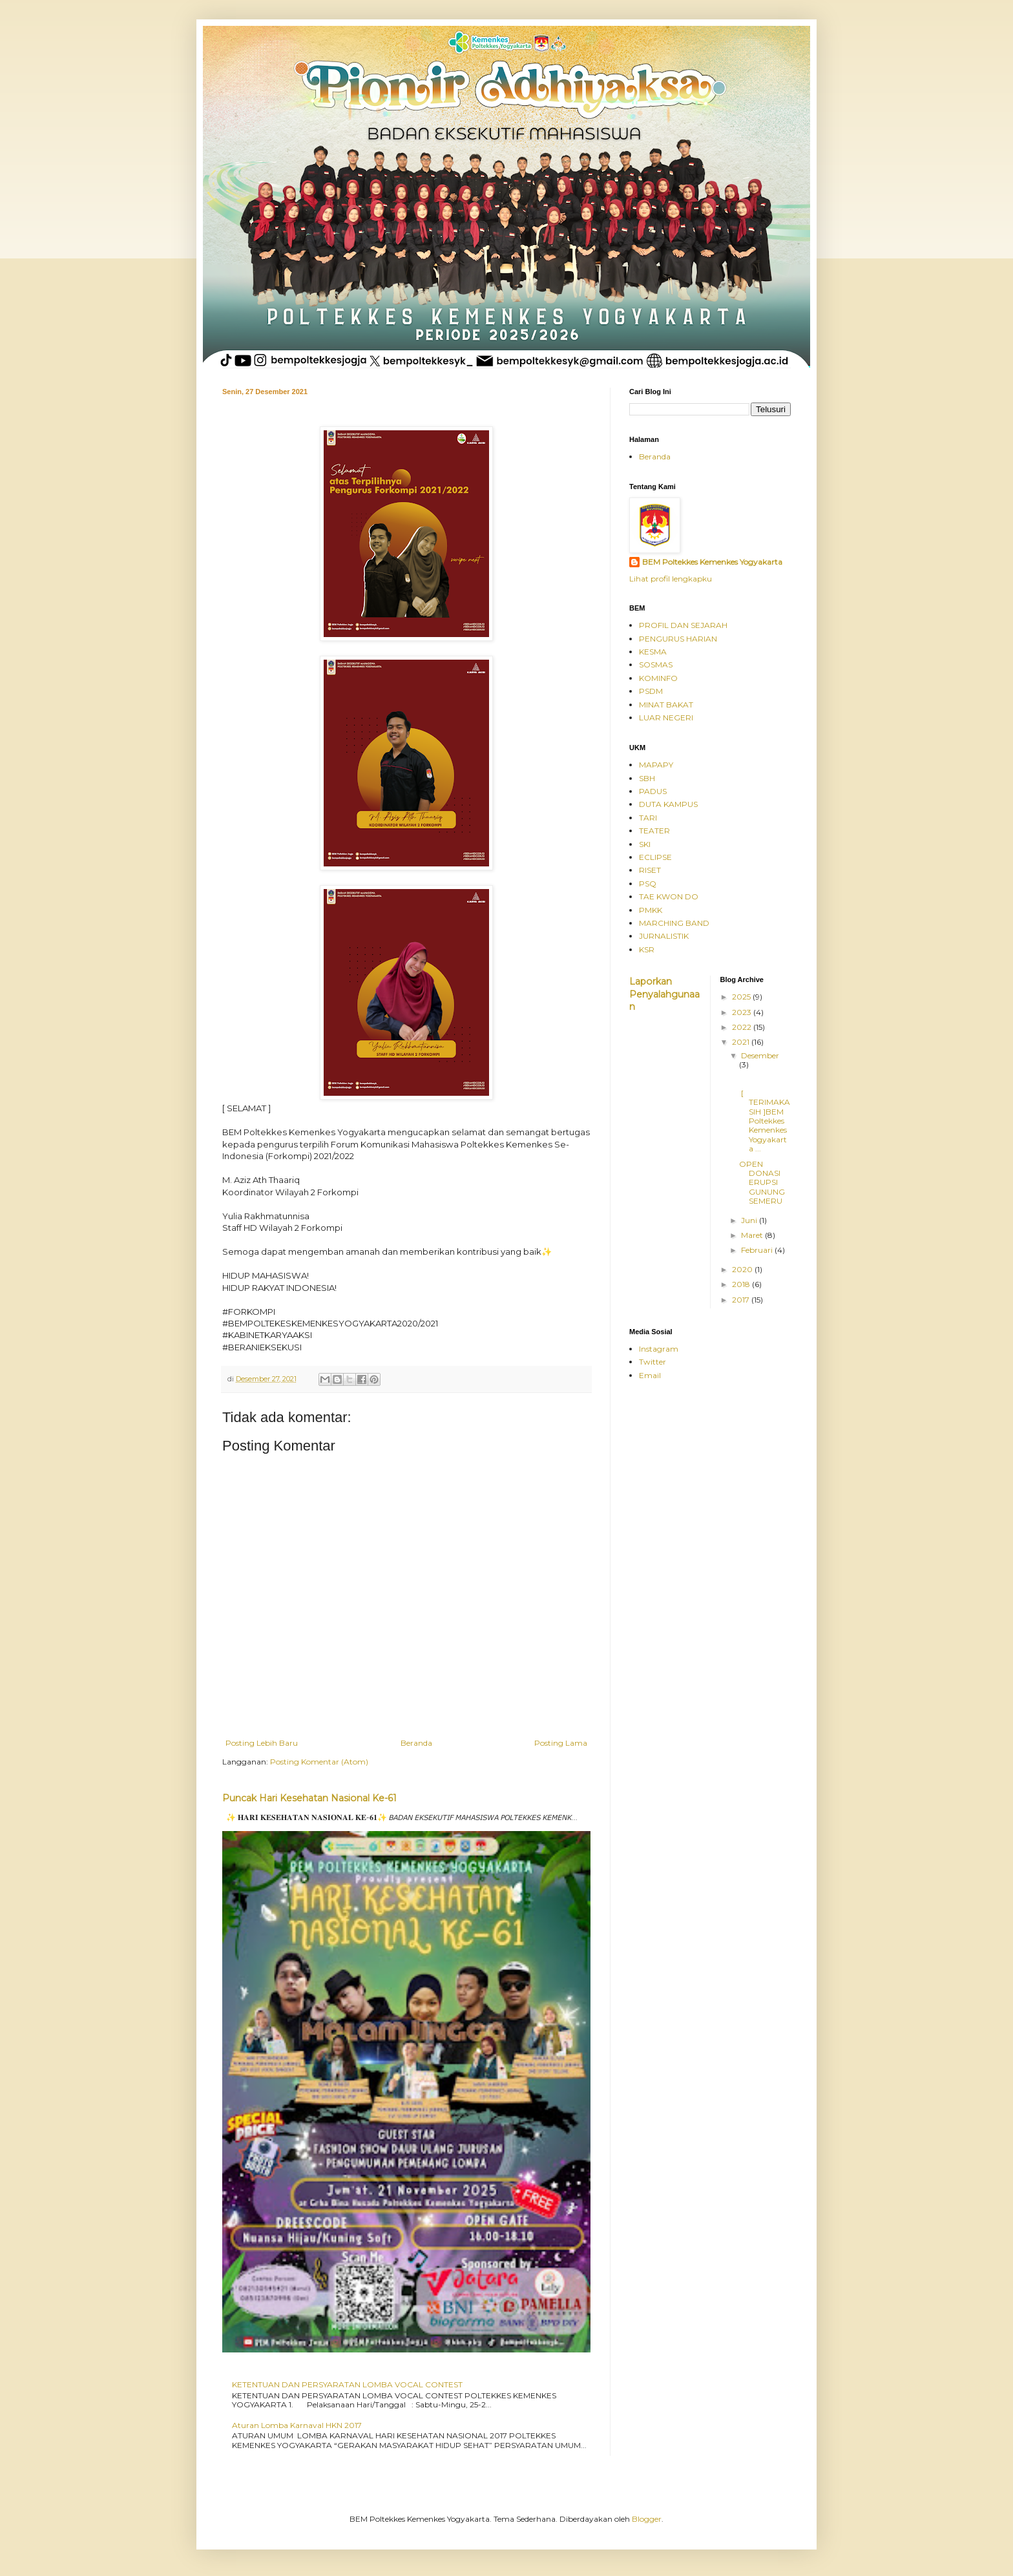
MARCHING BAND (674, 923)
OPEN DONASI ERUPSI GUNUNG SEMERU (762, 1182)
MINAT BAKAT (666, 704)
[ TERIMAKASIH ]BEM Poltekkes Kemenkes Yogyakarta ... (764, 1120)
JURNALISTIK (664, 936)
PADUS (653, 791)
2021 (741, 1042)
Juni (750, 1220)
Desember (760, 1055)
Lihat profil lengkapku (670, 578)
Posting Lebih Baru (261, 1743)
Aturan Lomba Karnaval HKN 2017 (297, 2425)
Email (650, 1375)
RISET (650, 870)
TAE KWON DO (668, 896)
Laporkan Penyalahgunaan (664, 994)
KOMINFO (658, 678)
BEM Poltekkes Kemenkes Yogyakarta (712, 562)
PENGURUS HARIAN (678, 639)
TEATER (654, 830)
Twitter (652, 1362)
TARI (648, 817)
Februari (758, 1250)
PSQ (647, 883)
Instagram (658, 1349)
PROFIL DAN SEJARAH (683, 625)
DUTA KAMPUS (668, 804)
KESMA (653, 651)
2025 (742, 996)
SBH (647, 778)
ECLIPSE (655, 857)
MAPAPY (656, 765)
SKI (645, 844)
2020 (743, 1269)
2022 (742, 1027)
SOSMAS (656, 664)
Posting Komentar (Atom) (319, 1761)
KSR (646, 949)
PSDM (651, 691)
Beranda (416, 1743)
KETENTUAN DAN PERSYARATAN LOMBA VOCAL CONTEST (347, 2384)
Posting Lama (560, 1743)
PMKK (650, 910)
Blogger (647, 2519)
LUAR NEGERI (666, 717)
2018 (742, 1284)
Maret (753, 1235)
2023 (742, 1012)
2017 (741, 1299)
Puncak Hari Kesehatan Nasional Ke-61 (309, 1798)
